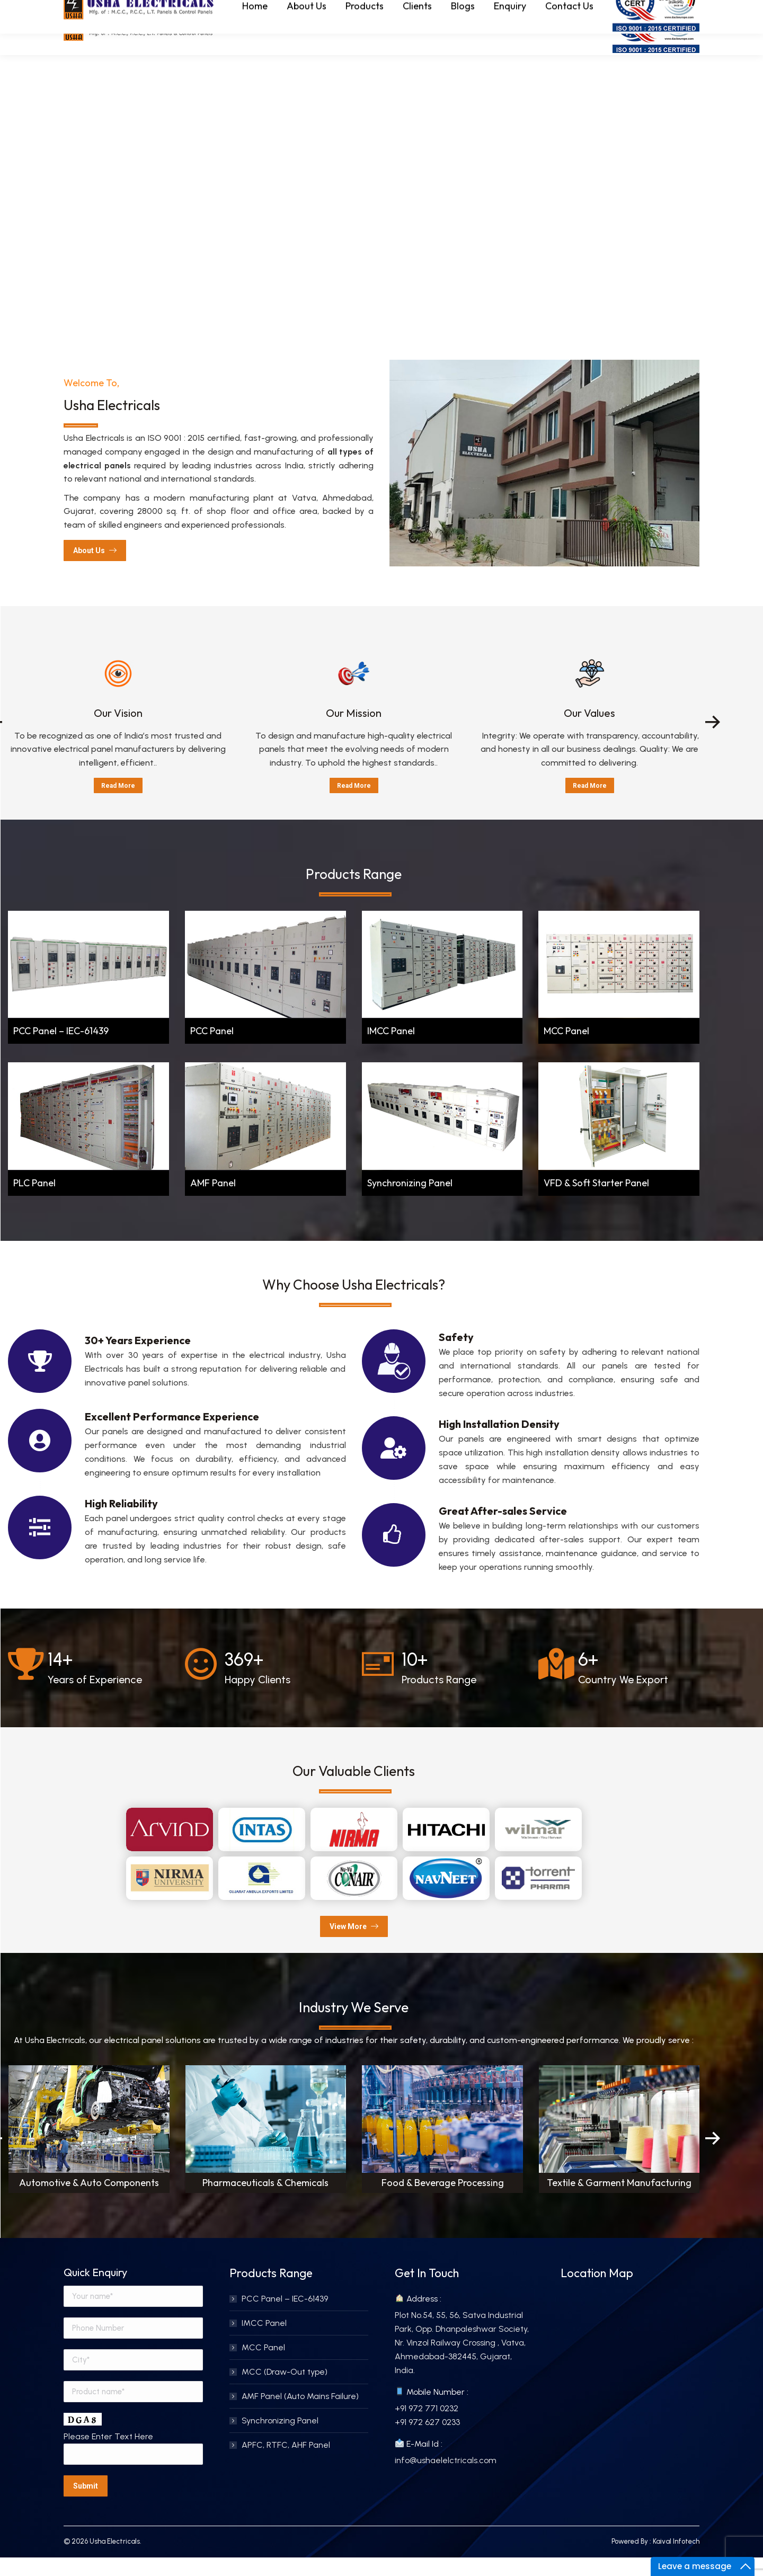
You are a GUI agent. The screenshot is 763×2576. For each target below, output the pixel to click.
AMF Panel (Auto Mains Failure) (300, 2415)
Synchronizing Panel (410, 1202)
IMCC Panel (391, 1050)
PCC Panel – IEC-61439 (61, 1050)
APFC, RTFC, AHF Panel (286, 2464)
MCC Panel (566, 1050)
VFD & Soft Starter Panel (596, 1202)
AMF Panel (213, 1202)
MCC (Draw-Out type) (284, 2391)
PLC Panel (34, 1202)
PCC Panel (212, 1050)
